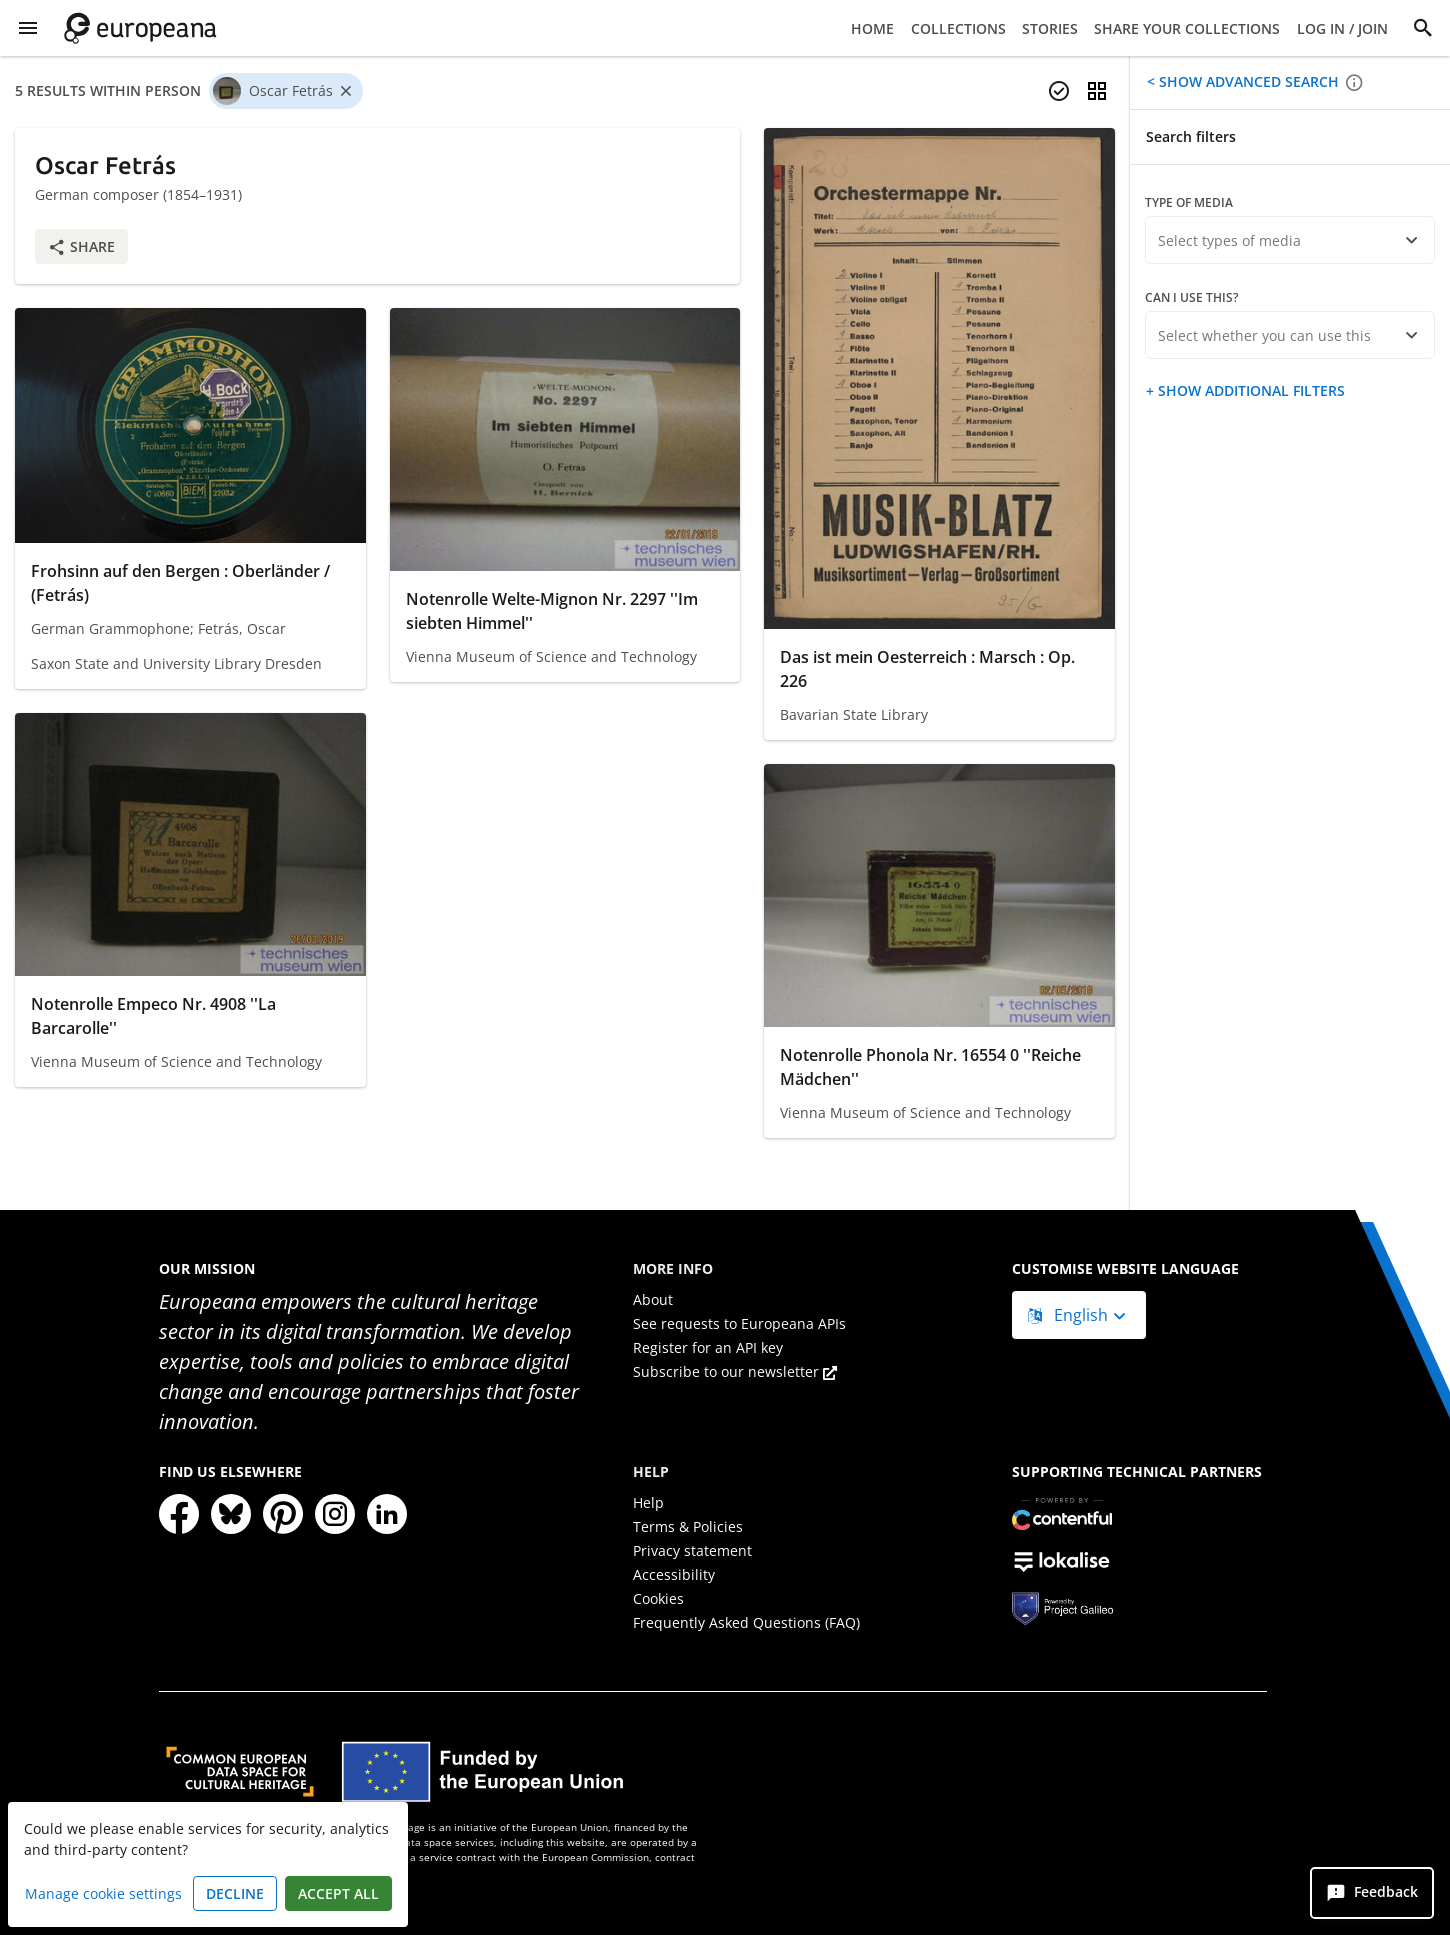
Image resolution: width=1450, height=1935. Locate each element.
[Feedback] (1372, 1893)
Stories (1050, 28)
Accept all (338, 1893)
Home (872, 28)
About (653, 1299)
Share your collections (1187, 28)
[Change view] (1097, 91)
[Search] (1423, 28)
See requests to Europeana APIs (739, 1323)
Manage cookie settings (103, 1893)
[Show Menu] (28, 28)
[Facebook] (179, 1514)
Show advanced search (1247, 81)
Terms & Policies (688, 1526)
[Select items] (1059, 91)
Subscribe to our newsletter (735, 1371)
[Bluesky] (231, 1514)
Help (648, 1502)
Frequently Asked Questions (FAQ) (746, 1622)
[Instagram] (335, 1514)
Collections (958, 28)
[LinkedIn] (387, 1514)
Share (81, 246)
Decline (235, 1893)
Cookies (658, 1598)
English (1070, 1315)
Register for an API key (708, 1347)
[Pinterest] (283, 1514)
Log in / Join (1342, 28)
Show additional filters (1249, 390)
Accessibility (674, 1574)
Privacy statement (692, 1550)
